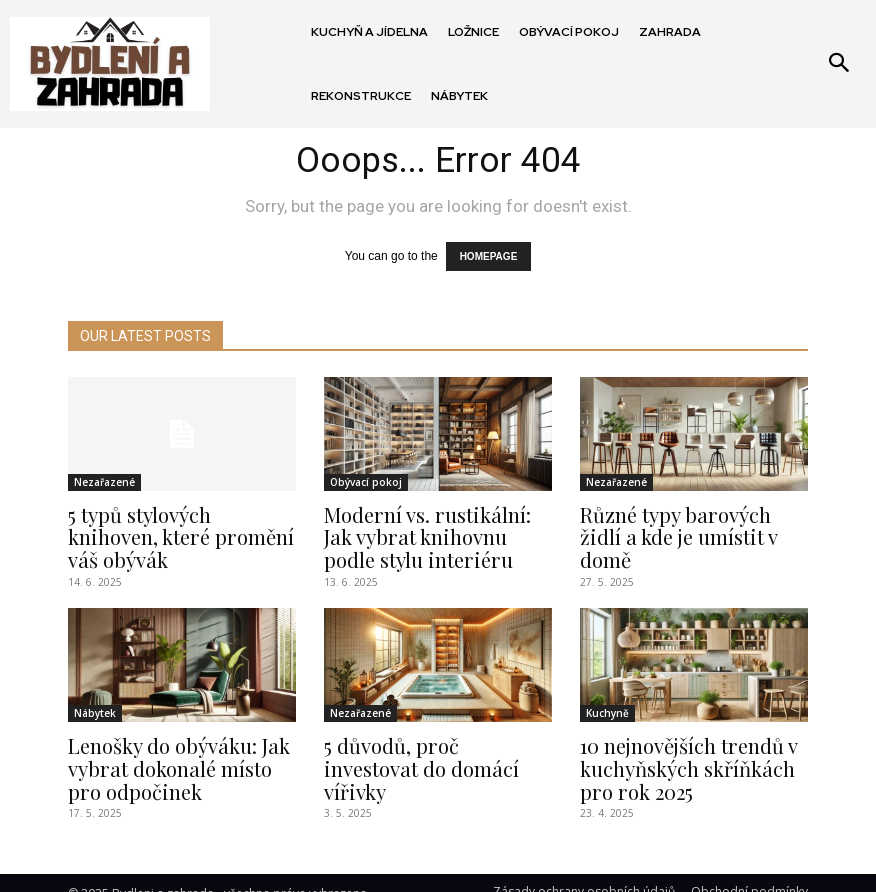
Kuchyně (607, 702)
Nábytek (95, 702)
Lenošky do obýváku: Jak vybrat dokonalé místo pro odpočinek (176, 753)
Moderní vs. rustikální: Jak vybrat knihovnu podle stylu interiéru (431, 530)
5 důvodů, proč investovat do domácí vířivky (428, 743)
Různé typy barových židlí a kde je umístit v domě (692, 520)
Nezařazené (104, 479)
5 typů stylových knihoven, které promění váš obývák (175, 520)
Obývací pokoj (366, 479)
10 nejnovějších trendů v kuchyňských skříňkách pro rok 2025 (693, 753)
